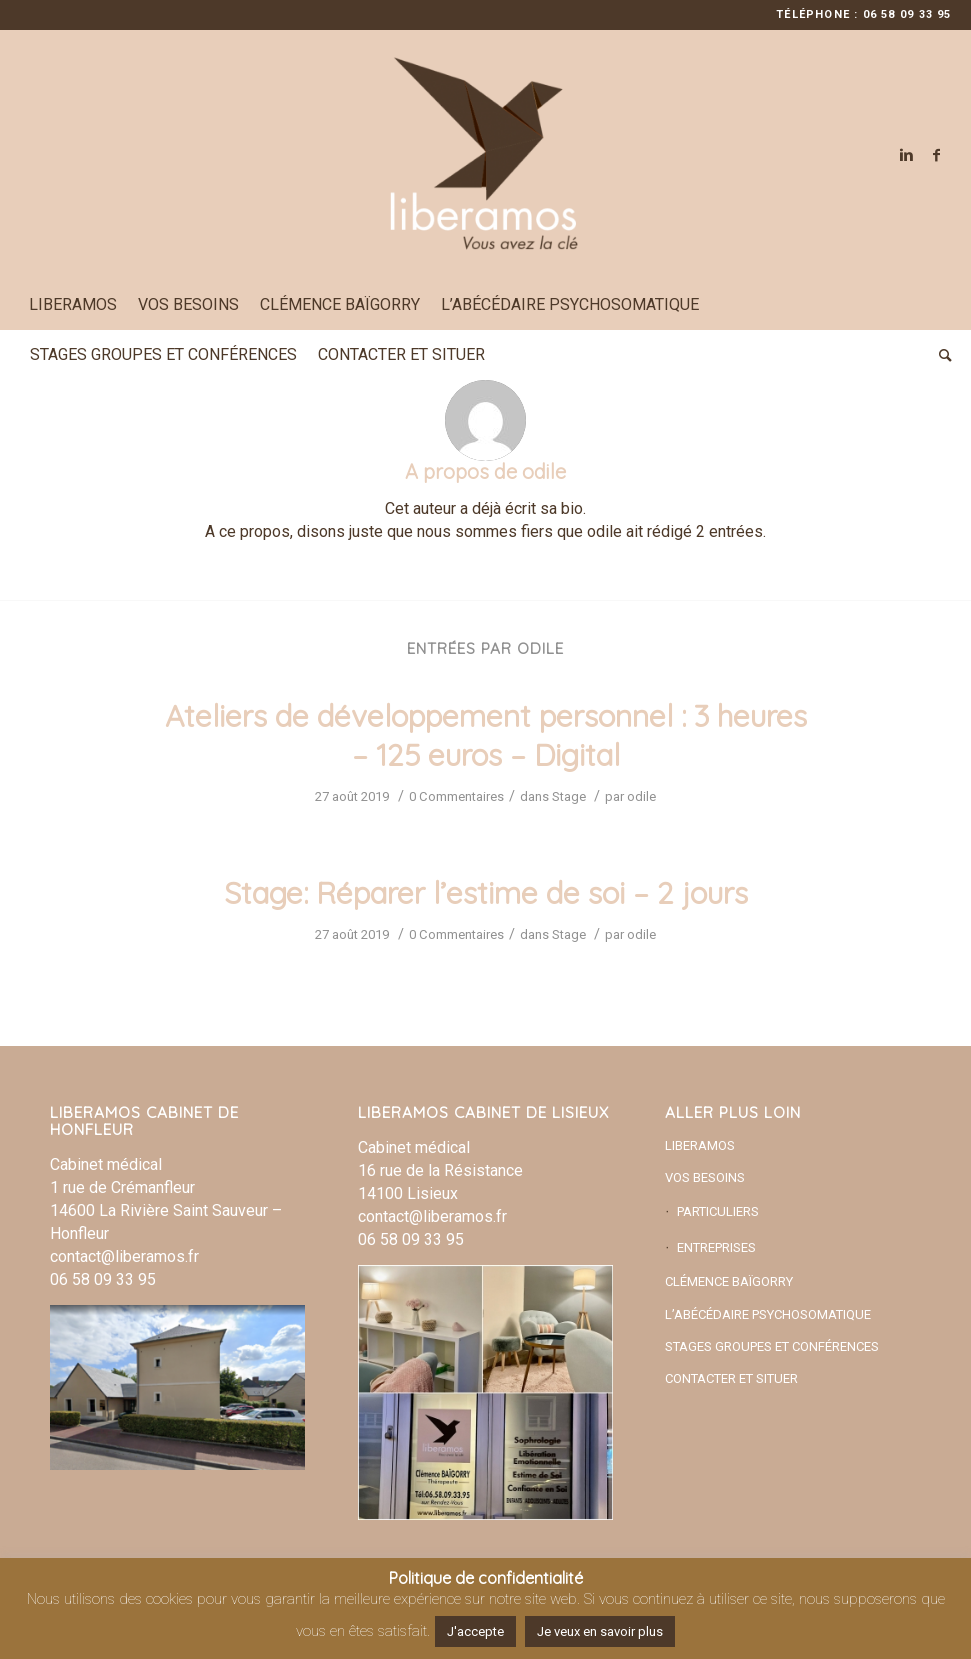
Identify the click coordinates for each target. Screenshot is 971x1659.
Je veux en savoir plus (600, 1631)
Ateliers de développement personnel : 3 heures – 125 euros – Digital (486, 735)
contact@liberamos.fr (124, 1256)
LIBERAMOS (700, 1145)
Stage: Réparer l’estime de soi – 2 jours (486, 893)
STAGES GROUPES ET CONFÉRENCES (772, 1346)
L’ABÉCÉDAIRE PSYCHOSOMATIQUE (768, 1314)
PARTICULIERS (718, 1211)
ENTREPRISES (716, 1247)
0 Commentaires (456, 796)
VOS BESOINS (705, 1177)
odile (641, 796)
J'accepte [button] (475, 1631)
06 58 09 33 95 (103, 1279)
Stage (569, 796)
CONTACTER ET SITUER (731, 1378)
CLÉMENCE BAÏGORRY (729, 1281)
